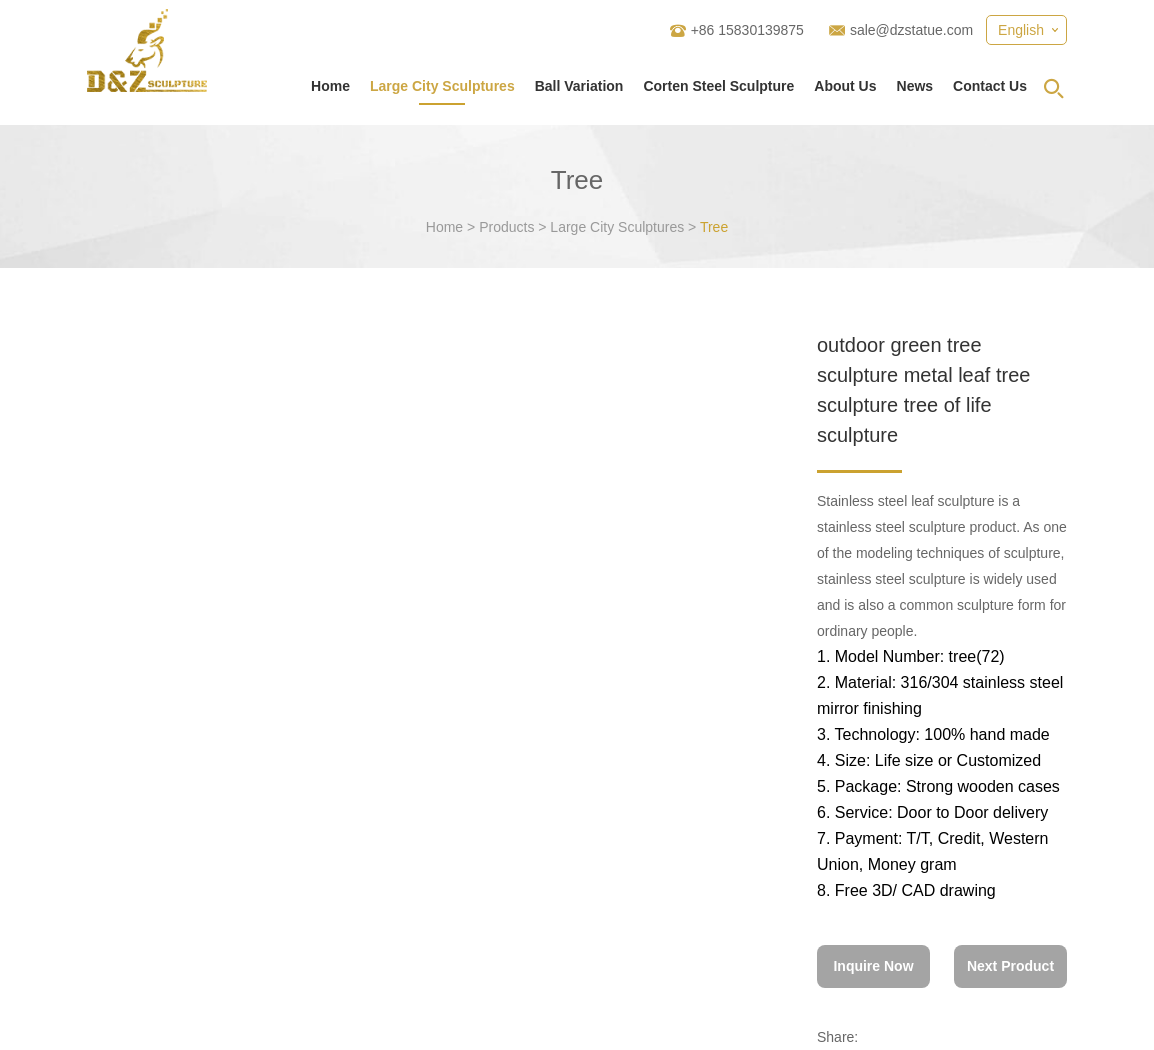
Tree (714, 227)
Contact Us (990, 86)
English (1021, 30)
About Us (845, 86)
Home (330, 86)
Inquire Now (873, 966)
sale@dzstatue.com (911, 30)
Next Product (1010, 966)
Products (506, 227)
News (915, 86)
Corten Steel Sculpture (718, 86)
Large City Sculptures (442, 86)
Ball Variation (579, 86)
